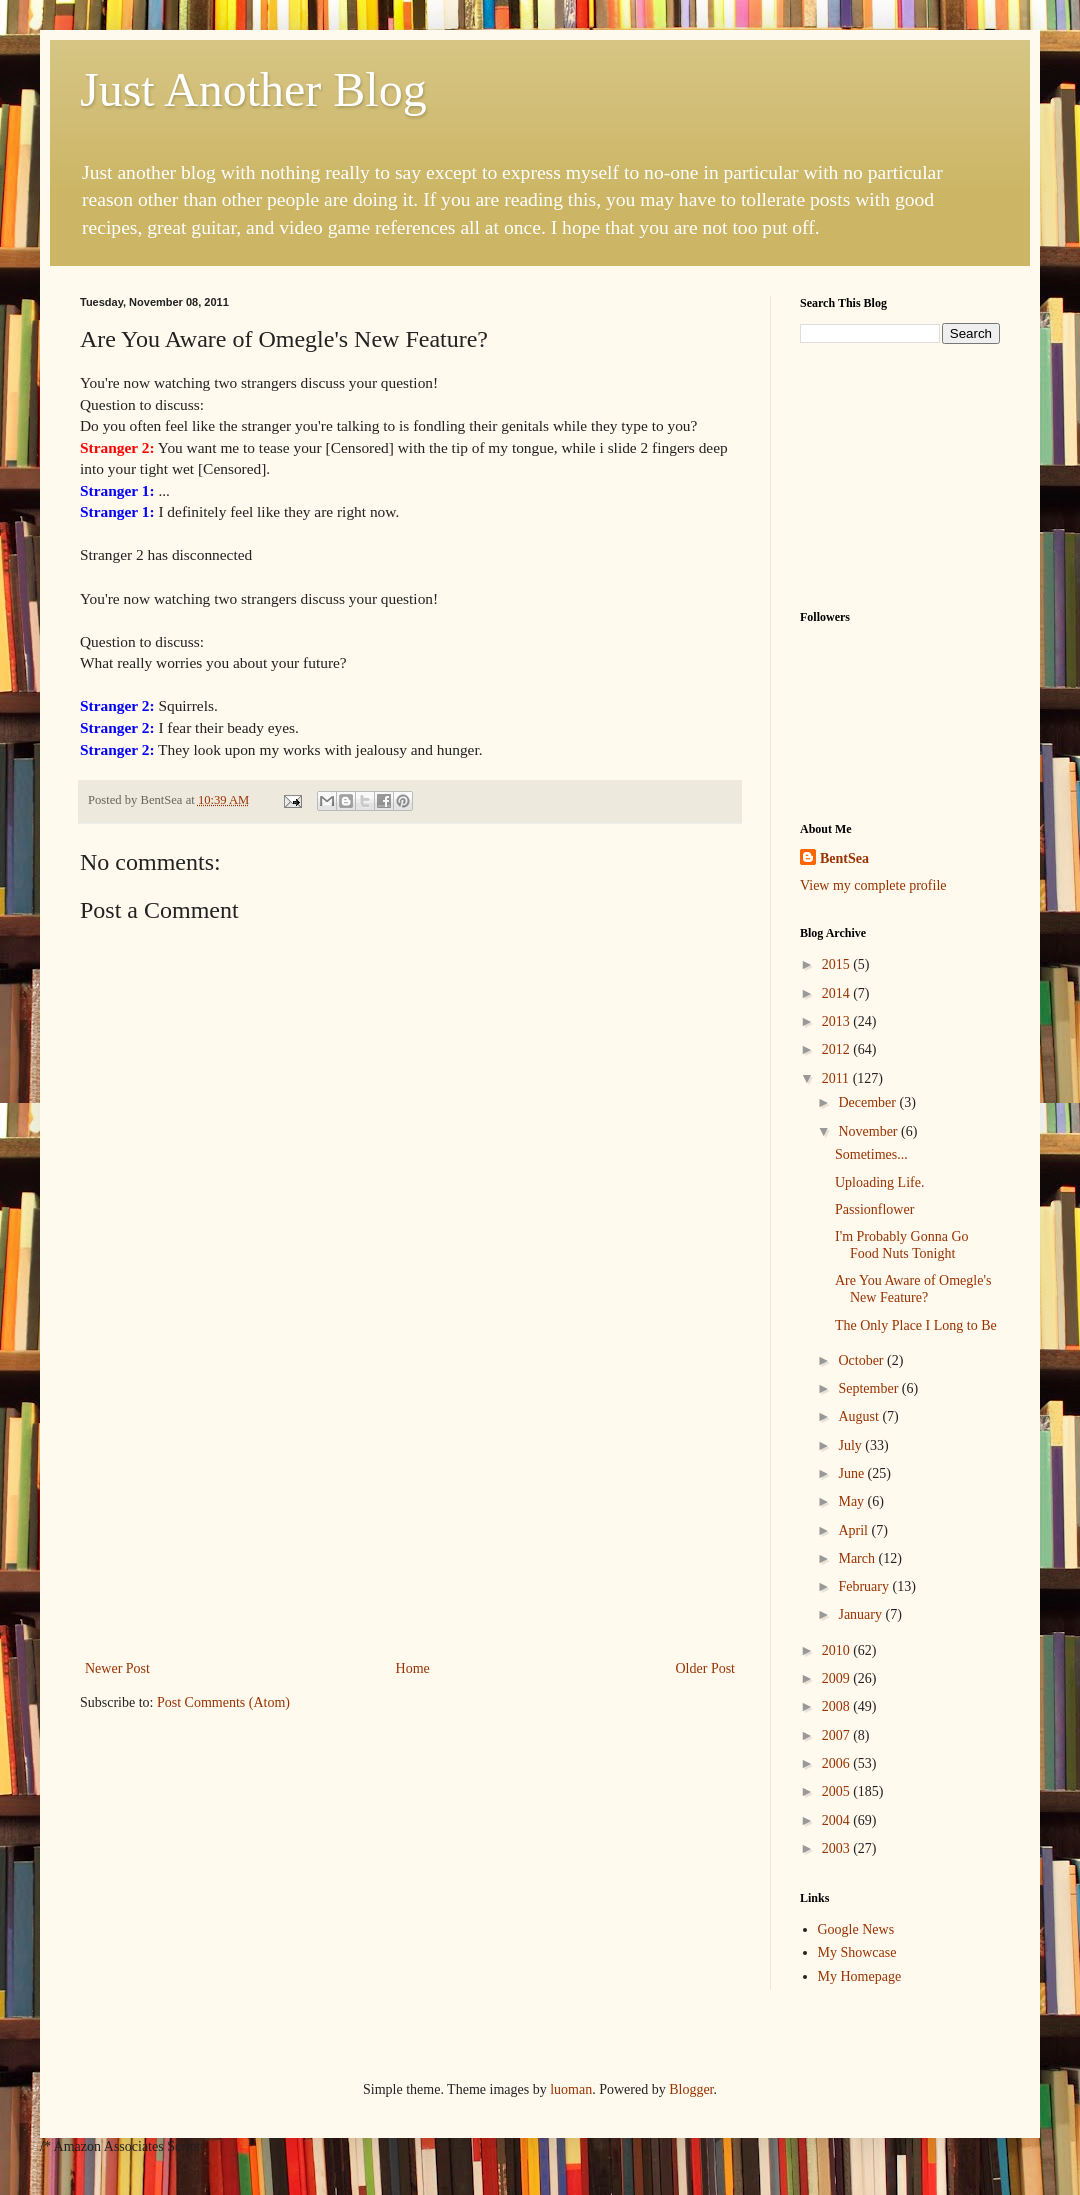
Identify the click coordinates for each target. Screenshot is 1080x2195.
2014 (838, 993)
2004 (838, 1820)
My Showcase (857, 1952)
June (852, 1473)
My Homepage (860, 1976)
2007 (838, 1735)
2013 (838, 1021)
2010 (838, 1650)
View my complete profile (873, 885)
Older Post (706, 1668)
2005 (838, 1791)
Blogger (691, 2089)
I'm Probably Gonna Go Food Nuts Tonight (902, 1245)
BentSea (844, 858)
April (854, 1530)
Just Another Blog (253, 89)
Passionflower (874, 1209)
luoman (571, 2089)
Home (413, 1668)
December (868, 1102)
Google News (856, 1929)
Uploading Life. (879, 1182)
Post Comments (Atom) (223, 1702)
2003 (838, 1848)
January (861, 1614)
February (865, 1586)
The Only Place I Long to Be (916, 1325)
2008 (838, 1706)
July (851, 1445)
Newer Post (117, 1668)
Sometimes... (871, 1154)
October (862, 1360)
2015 (838, 964)
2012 (838, 1049)
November (869, 1131)
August (860, 1416)
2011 (837, 1078)
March (858, 1558)
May (852, 1501)
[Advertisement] (410, 1506)
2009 (838, 1678)
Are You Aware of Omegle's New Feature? (913, 1289)
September (869, 1388)
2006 (838, 1763)
